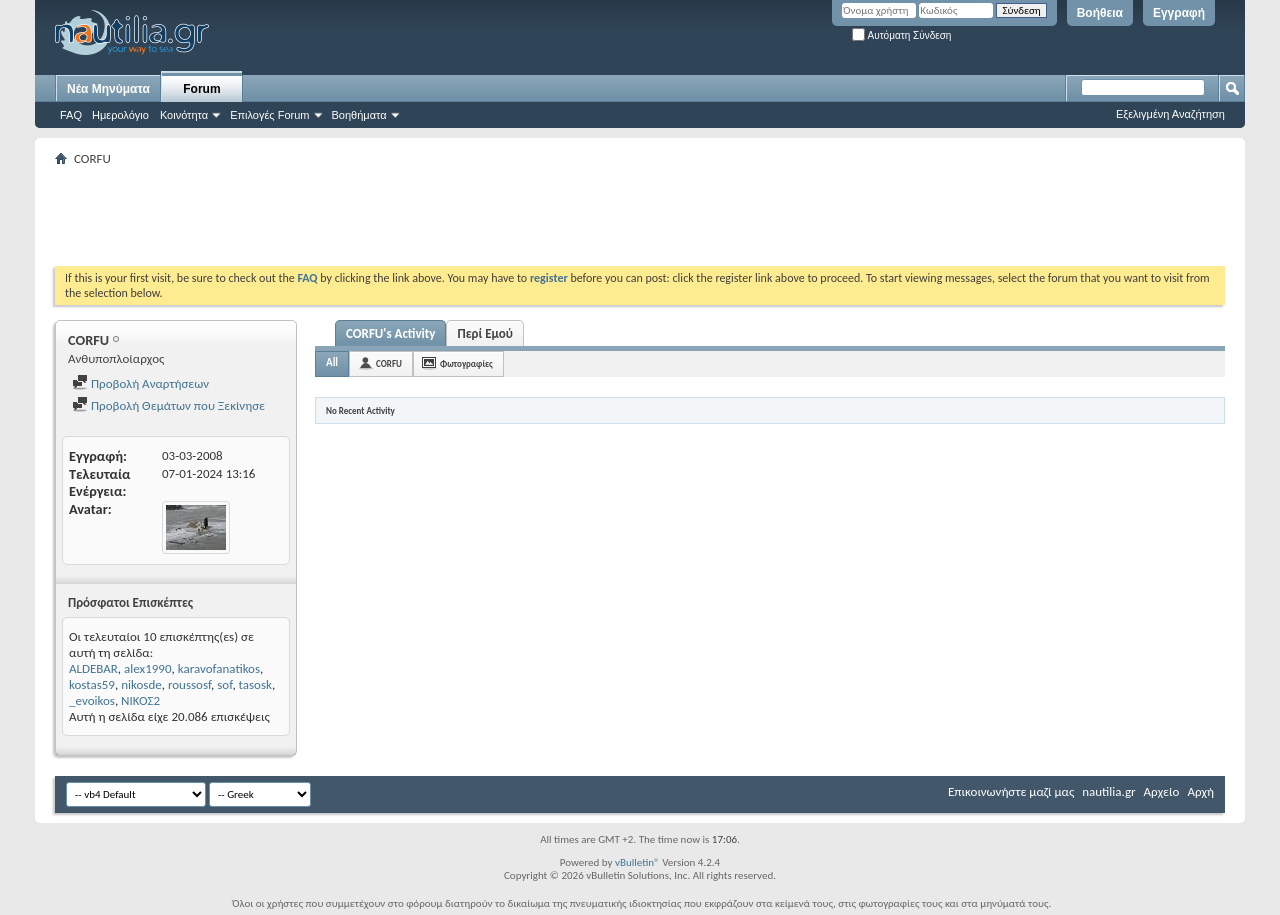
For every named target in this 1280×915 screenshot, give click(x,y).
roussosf (189, 684)
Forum (201, 89)
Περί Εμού (484, 333)
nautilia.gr (1108, 791)
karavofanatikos (219, 668)
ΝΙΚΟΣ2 (140, 700)
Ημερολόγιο (120, 115)
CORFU (389, 363)
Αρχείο (1162, 791)
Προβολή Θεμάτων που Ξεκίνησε (168, 405)
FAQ (71, 115)
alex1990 (147, 668)
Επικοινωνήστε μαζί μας (1011, 791)
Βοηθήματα (359, 115)
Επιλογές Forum (269, 115)
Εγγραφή (1179, 13)
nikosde (141, 684)
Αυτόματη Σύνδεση (901, 35)
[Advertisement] (419, 216)
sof (224, 684)
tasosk (255, 684)
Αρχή (1200, 791)
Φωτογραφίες (466, 363)
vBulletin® (637, 862)
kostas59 (92, 684)
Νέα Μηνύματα (108, 89)
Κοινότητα (184, 115)
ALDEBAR (93, 668)
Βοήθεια (1100, 13)
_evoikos (92, 700)
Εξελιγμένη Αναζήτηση (1170, 114)
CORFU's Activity (390, 333)
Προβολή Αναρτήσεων (140, 383)
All (332, 362)
